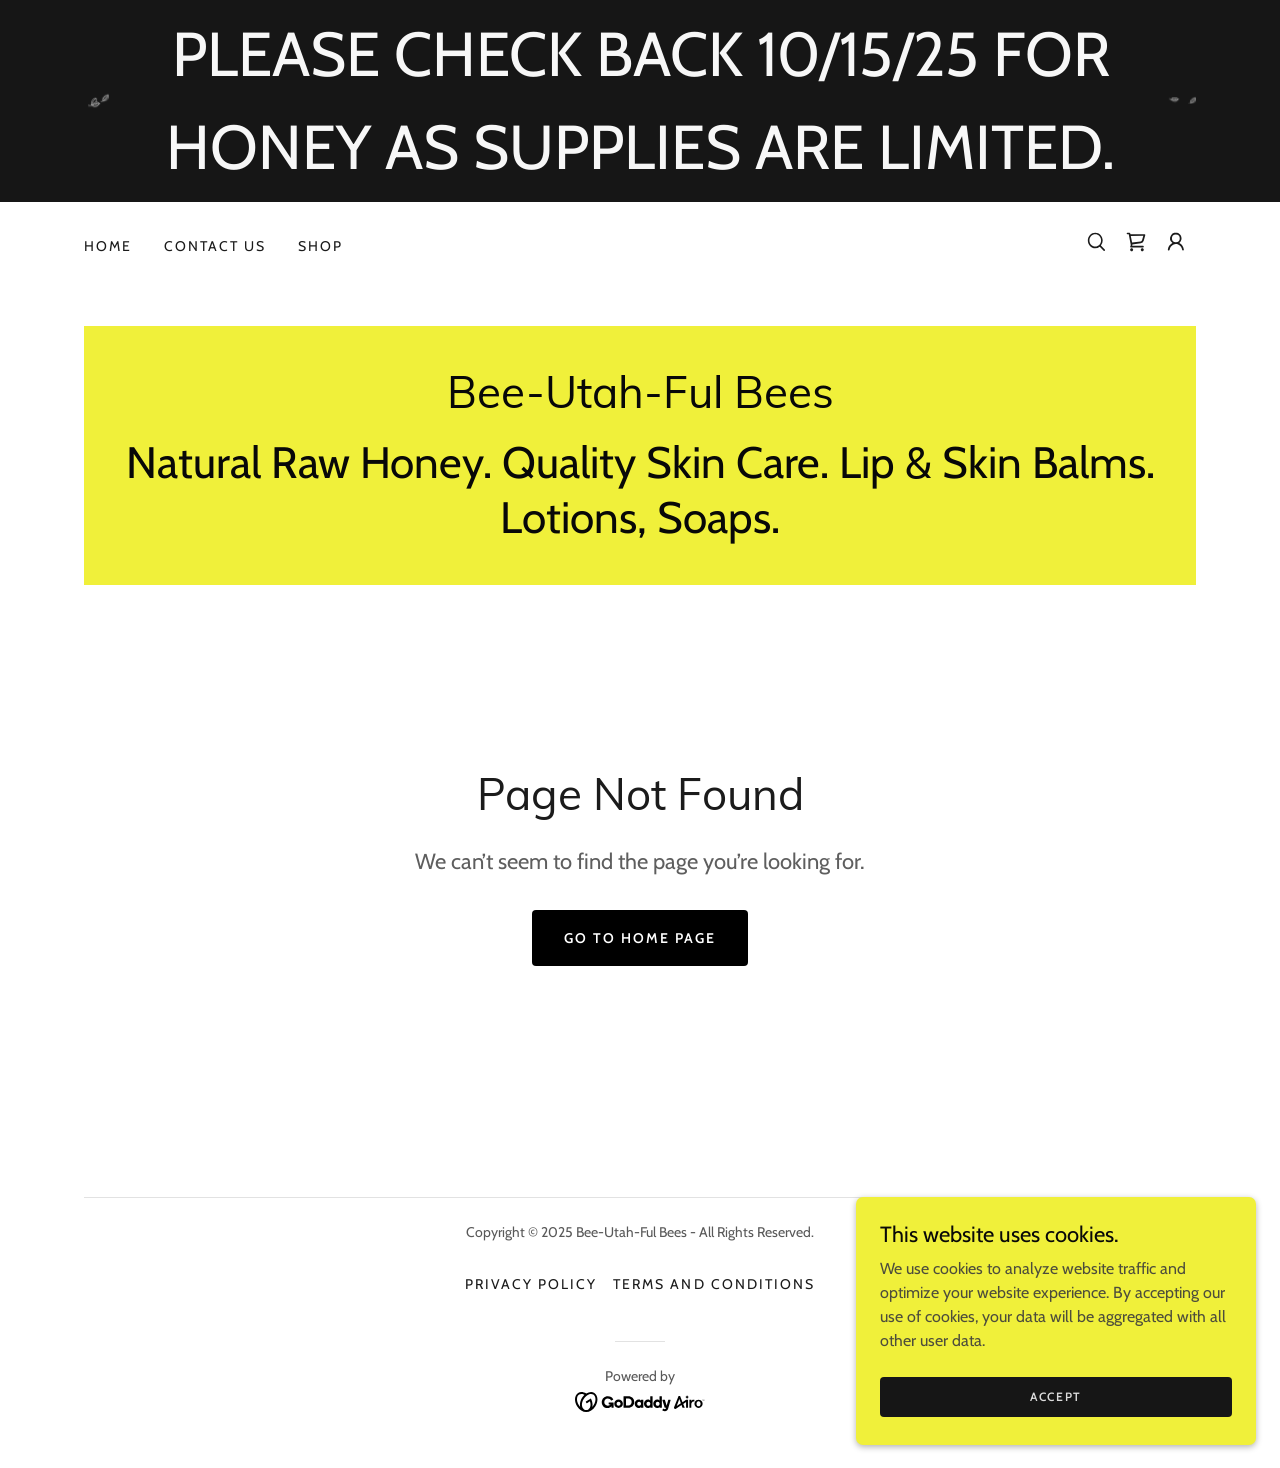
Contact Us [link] (215, 246)
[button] (1176, 242)
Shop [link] (320, 246)
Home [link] (108, 246)
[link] (1136, 242)
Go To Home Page (640, 938)
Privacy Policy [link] (531, 1284)
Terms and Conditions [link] (713, 1284)
